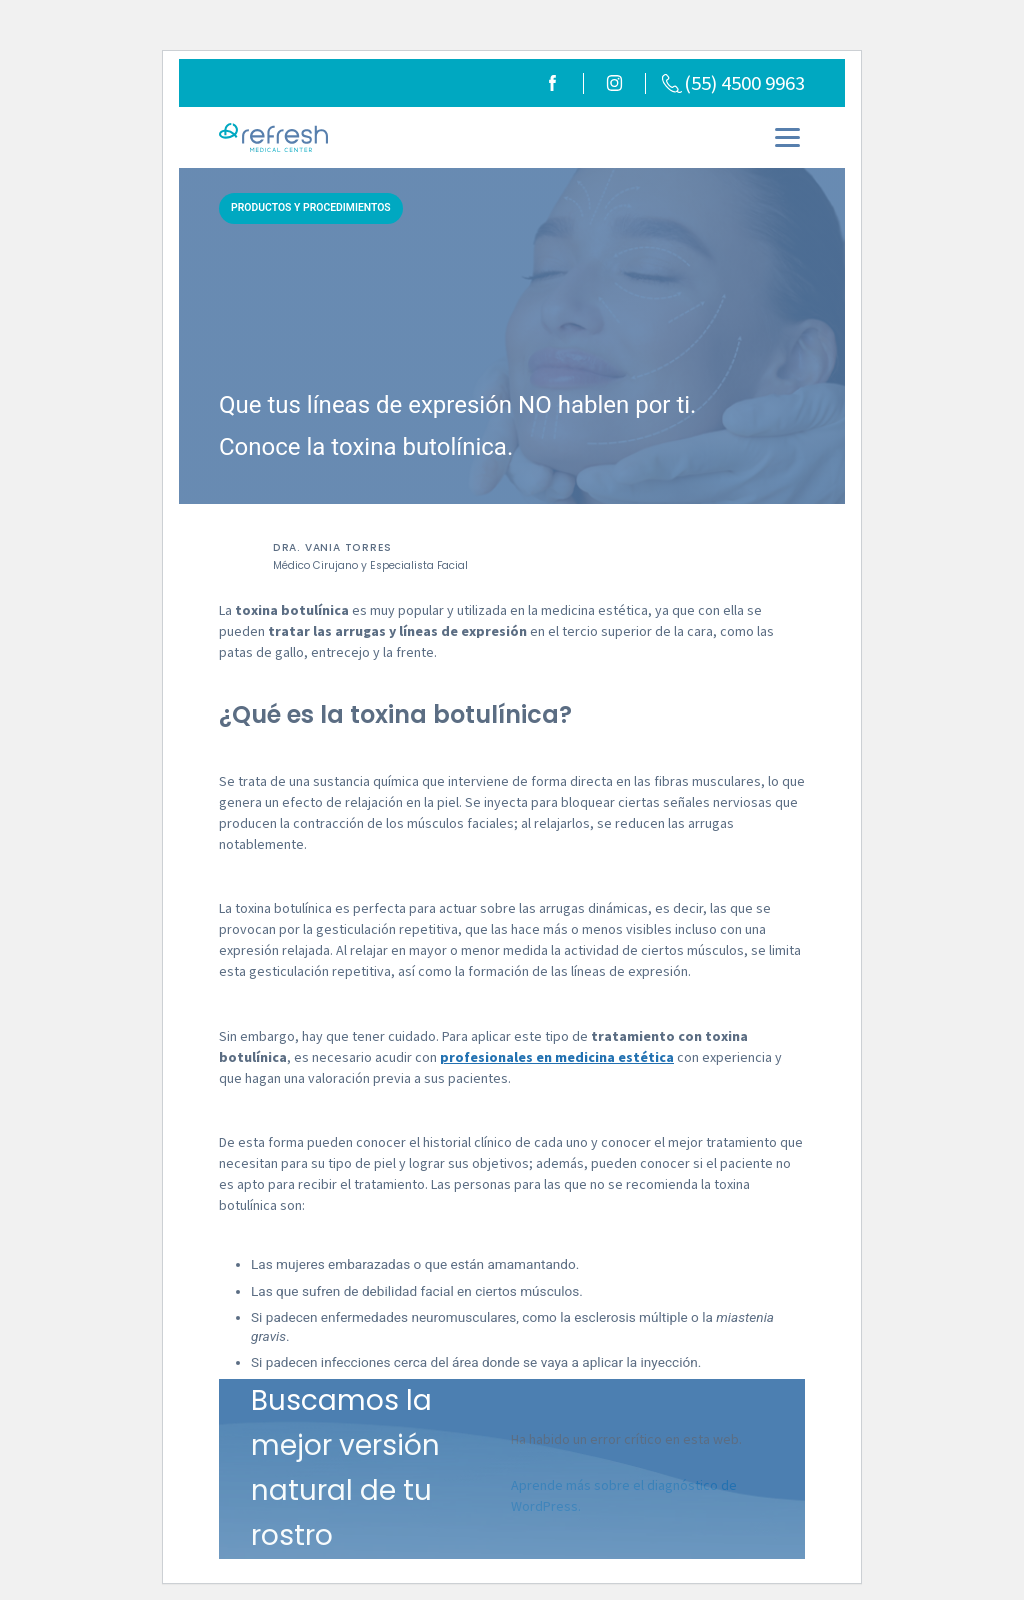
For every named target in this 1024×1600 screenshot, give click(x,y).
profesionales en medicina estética (557, 1058)
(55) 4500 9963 (733, 83)
